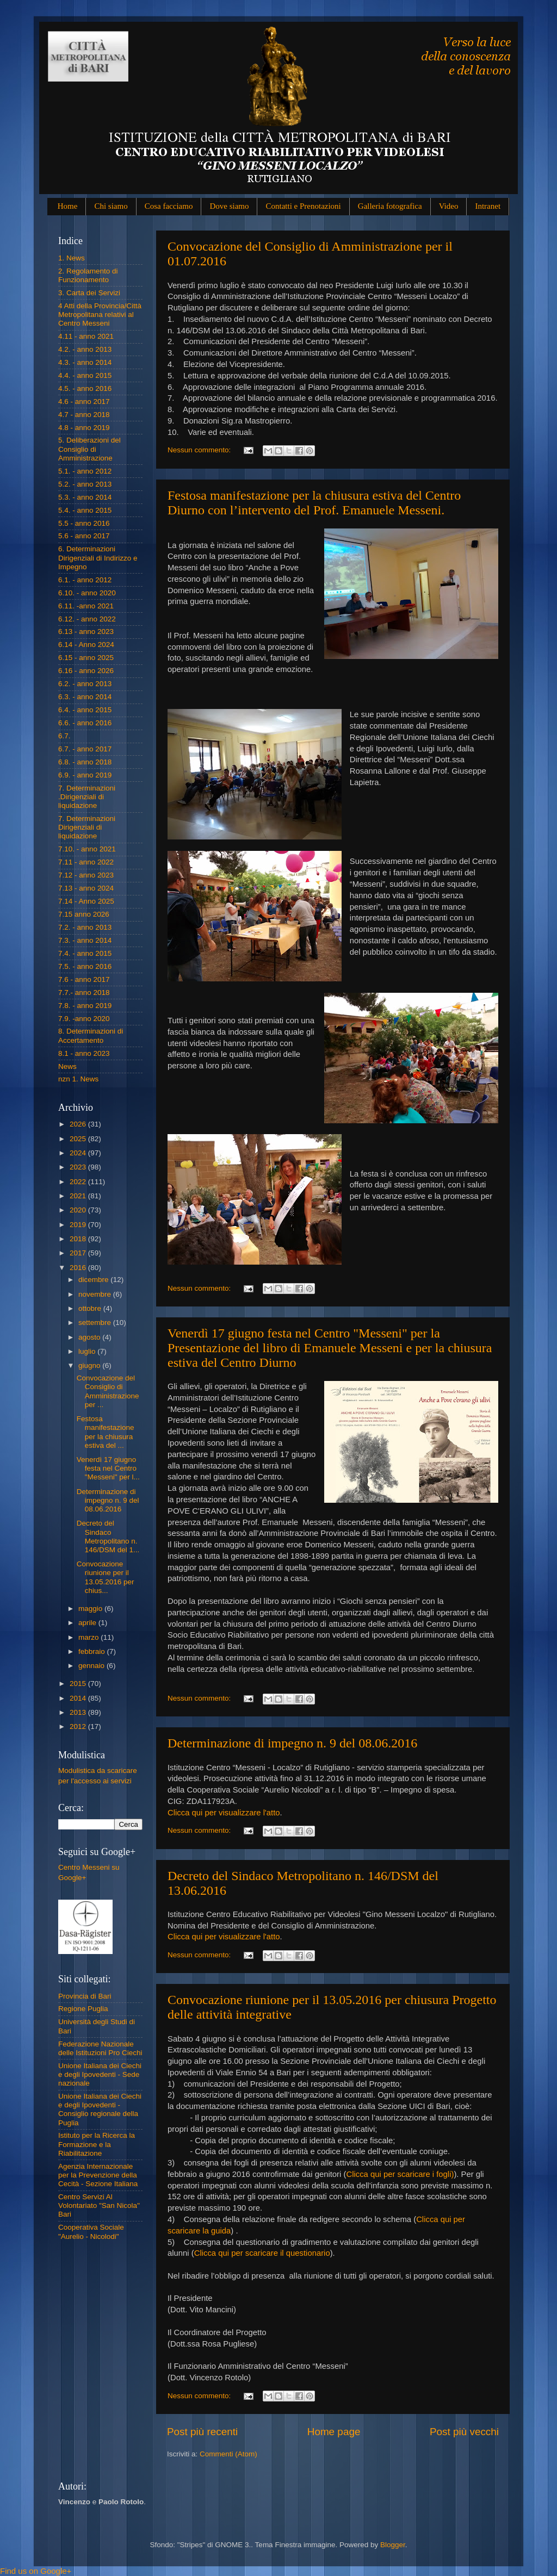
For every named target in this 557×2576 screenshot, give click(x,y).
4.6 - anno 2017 (84, 401)
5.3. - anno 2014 (85, 497)
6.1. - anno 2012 (85, 580)
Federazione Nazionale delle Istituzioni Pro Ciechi (100, 2048)
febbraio (92, 1651)
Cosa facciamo (169, 206)
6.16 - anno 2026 (86, 671)
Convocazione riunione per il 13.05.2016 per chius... (105, 1577)
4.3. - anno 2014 (85, 362)
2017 (79, 1253)
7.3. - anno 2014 (85, 940)
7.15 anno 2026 (83, 914)
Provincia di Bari (85, 1996)
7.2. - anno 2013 (85, 927)
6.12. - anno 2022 (87, 619)
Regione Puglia (83, 2009)
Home (68, 206)
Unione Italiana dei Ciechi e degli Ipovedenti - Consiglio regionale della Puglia (99, 2109)
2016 (79, 1268)
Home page (334, 2431)
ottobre (90, 1308)
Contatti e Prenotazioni (303, 206)
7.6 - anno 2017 (84, 979)
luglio (87, 1351)
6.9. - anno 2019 (85, 775)
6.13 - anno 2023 (86, 631)
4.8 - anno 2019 (84, 428)
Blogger (392, 2545)
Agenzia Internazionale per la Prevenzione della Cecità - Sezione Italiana (98, 2175)
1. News (71, 258)
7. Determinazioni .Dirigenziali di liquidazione (86, 797)
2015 (79, 1683)
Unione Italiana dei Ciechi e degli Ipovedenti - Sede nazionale (99, 2074)
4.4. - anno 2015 (85, 375)
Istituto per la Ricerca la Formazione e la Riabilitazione (96, 2144)
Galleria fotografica (390, 206)
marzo (89, 1637)
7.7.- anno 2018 (84, 992)
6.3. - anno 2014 (85, 697)
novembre (95, 1294)
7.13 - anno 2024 (86, 888)
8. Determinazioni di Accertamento (90, 1035)
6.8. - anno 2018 (85, 762)
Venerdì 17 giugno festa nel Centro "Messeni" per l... (108, 1468)
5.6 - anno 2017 (84, 536)
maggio (91, 1608)
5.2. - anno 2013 (85, 484)
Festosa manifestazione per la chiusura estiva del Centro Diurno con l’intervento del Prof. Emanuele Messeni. (314, 502)
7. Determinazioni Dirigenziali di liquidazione (86, 827)
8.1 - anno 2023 (84, 1053)
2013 (79, 1712)
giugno (90, 1365)
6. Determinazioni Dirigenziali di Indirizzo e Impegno (98, 557)
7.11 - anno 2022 (86, 862)
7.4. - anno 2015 (85, 953)
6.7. (64, 736)
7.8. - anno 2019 (85, 1005)
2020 (79, 1210)
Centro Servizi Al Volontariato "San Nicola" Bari (99, 2205)
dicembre (94, 1279)
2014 (79, 1698)
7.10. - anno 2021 (87, 849)
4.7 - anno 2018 (84, 414)
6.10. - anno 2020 (87, 593)
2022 (79, 1182)
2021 (79, 1196)
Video (449, 206)
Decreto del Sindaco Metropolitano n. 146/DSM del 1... (108, 1536)
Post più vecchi (464, 2431)
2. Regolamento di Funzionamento (88, 275)
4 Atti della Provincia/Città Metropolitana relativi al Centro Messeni (99, 314)
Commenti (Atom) (228, 2454)
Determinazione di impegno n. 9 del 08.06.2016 (292, 1743)
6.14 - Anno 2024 (86, 644)
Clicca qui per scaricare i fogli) (400, 2174)
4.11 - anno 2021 (86, 336)
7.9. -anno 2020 (84, 1019)
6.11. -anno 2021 (86, 606)
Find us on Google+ (35, 2570)
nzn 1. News (78, 1079)
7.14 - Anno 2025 (86, 901)
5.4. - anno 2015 (85, 510)
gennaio (92, 1666)
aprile (88, 1623)
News (67, 1066)
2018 (79, 1239)
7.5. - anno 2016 (85, 966)
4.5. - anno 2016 (85, 388)
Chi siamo (110, 206)
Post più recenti (202, 2431)
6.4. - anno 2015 (85, 710)
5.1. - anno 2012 (85, 471)
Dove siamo (229, 206)
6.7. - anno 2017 (85, 749)
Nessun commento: (200, 450)
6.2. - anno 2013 (85, 684)
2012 (79, 1726)
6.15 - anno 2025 (86, 658)
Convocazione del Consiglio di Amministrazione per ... (108, 1391)
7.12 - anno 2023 (86, 875)
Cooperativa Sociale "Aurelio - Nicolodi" (91, 2231)
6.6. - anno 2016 (85, 723)
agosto (90, 1337)
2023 (79, 1167)
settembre (95, 1322)
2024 (79, 1153)
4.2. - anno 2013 (85, 349)
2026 (79, 1124)
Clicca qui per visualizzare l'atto (224, 1812)
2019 (79, 1225)
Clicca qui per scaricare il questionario (262, 2253)
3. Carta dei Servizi (89, 293)
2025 (79, 1139)
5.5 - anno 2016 (84, 523)
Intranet (487, 206)
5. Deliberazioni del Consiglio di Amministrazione (89, 449)
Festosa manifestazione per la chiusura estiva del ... (105, 1432)
